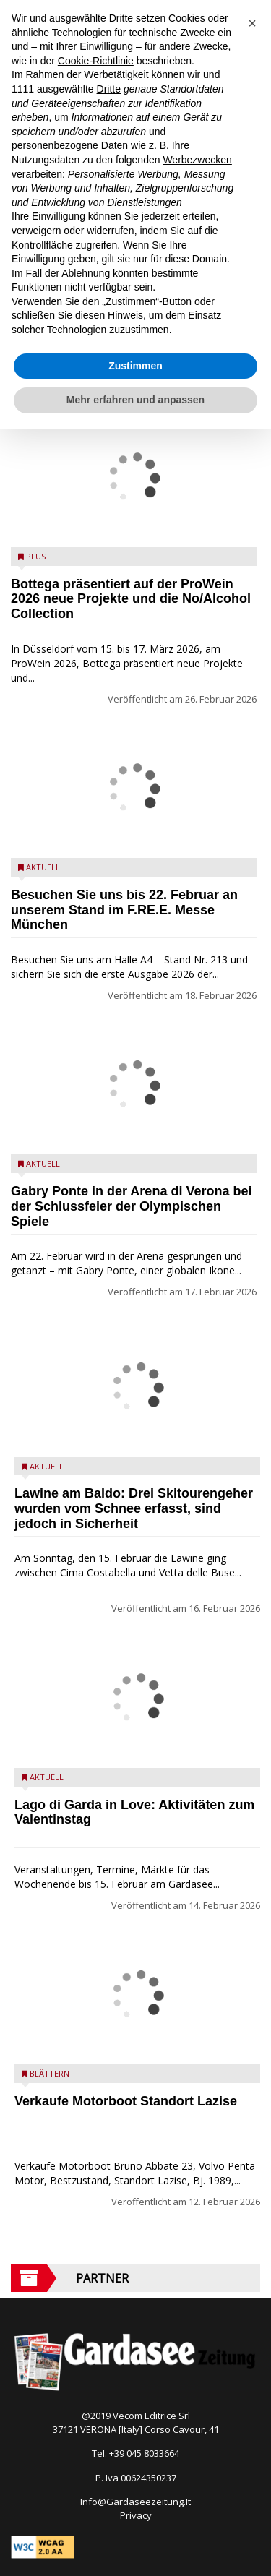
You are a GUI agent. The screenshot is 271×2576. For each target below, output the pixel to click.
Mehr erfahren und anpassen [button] (135, 399)
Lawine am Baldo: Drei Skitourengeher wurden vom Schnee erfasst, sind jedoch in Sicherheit (133, 1508)
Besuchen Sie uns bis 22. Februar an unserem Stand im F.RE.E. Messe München (124, 910)
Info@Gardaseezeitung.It (135, 2501)
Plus (36, 556)
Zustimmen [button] (135, 366)
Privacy (136, 2515)
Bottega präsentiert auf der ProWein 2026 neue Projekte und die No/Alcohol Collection (131, 599)
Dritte (109, 89)
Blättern (49, 2073)
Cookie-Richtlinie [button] (96, 60)
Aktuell (43, 867)
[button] (252, 23)
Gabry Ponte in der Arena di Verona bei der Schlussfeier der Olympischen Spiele (131, 1206)
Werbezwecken (197, 160)
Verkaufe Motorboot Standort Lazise (125, 2101)
